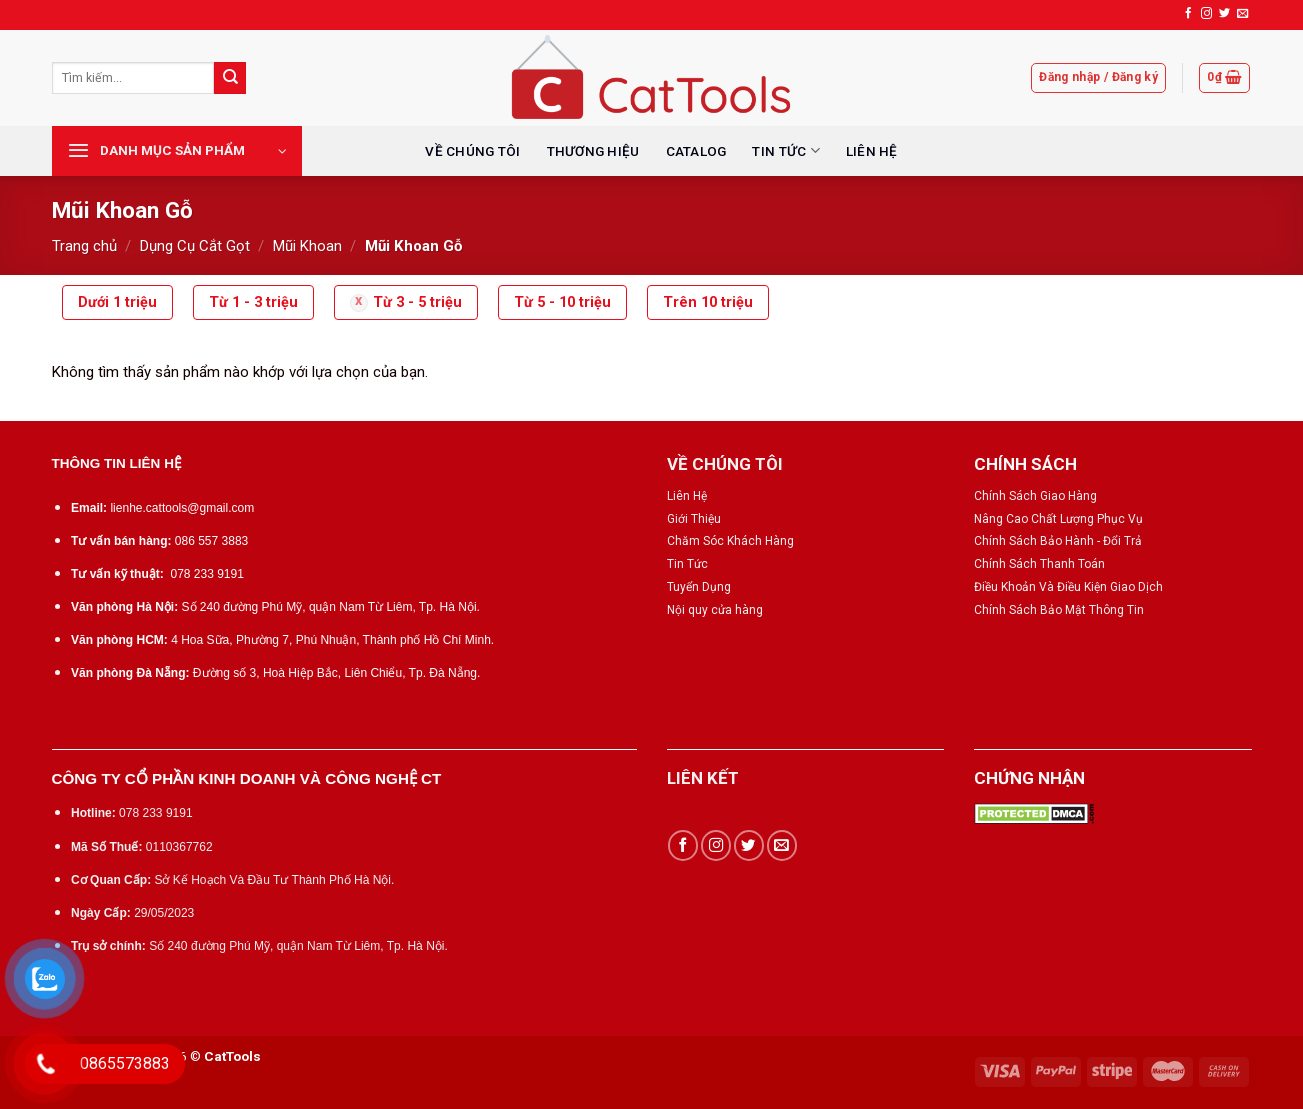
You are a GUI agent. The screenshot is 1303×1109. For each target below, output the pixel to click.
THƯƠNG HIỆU (593, 151)
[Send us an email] (1242, 14)
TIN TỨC (785, 150)
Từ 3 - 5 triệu (417, 302)
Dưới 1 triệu (117, 302)
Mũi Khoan (307, 246)
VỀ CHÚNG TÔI (472, 151)
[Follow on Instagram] (1206, 14)
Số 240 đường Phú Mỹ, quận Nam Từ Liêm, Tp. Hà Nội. (331, 607)
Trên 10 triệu (708, 302)
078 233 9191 (206, 574)
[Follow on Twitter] (1224, 14)
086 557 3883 (211, 541)
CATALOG (696, 151)
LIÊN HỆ (872, 151)
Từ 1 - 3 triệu (253, 302)
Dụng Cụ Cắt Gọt (195, 246)
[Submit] (230, 78)
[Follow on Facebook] (1188, 14)
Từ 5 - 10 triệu (562, 302)
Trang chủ (84, 246)
